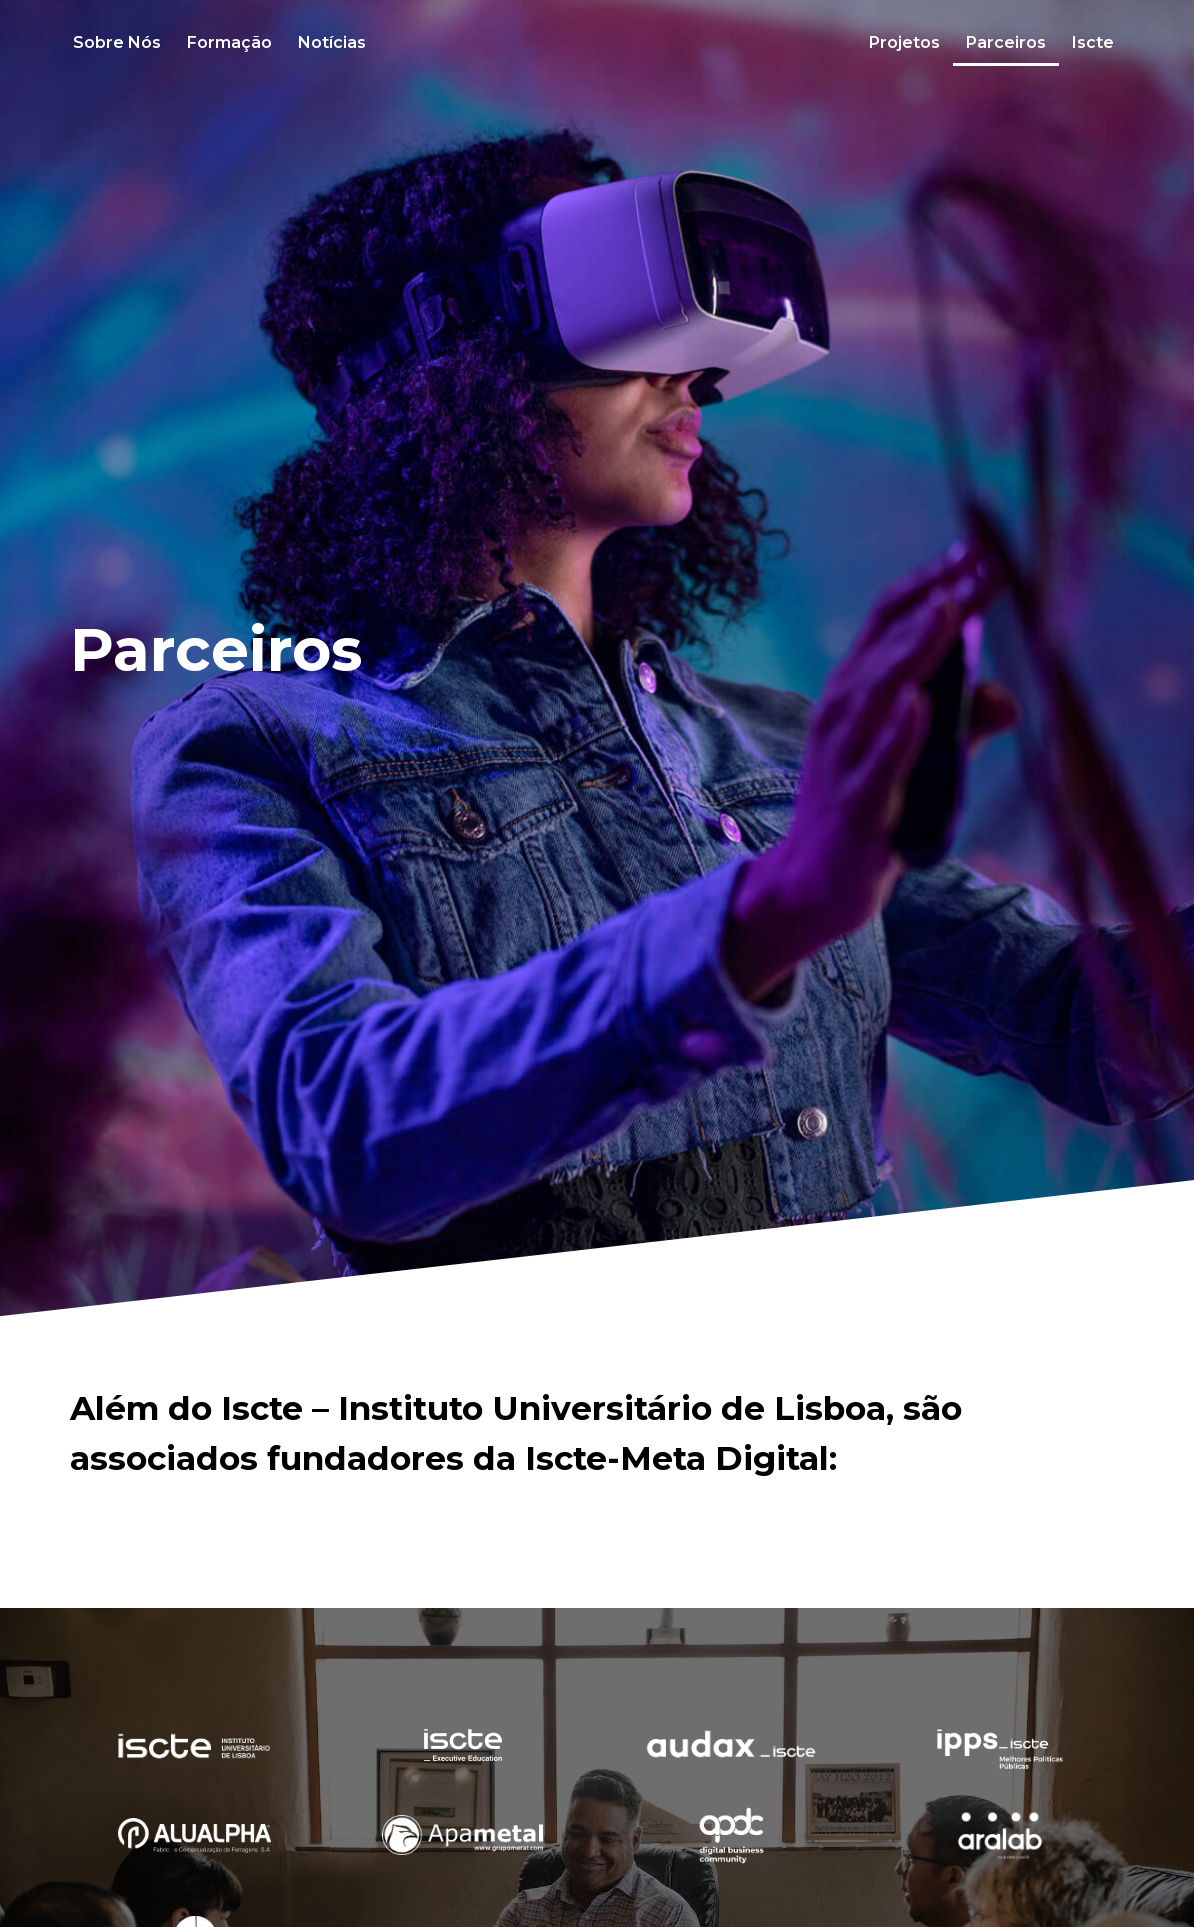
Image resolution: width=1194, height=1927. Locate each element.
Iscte (1093, 42)
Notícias (332, 42)
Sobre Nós (117, 42)
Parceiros (1006, 42)
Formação (229, 42)
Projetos (904, 42)
